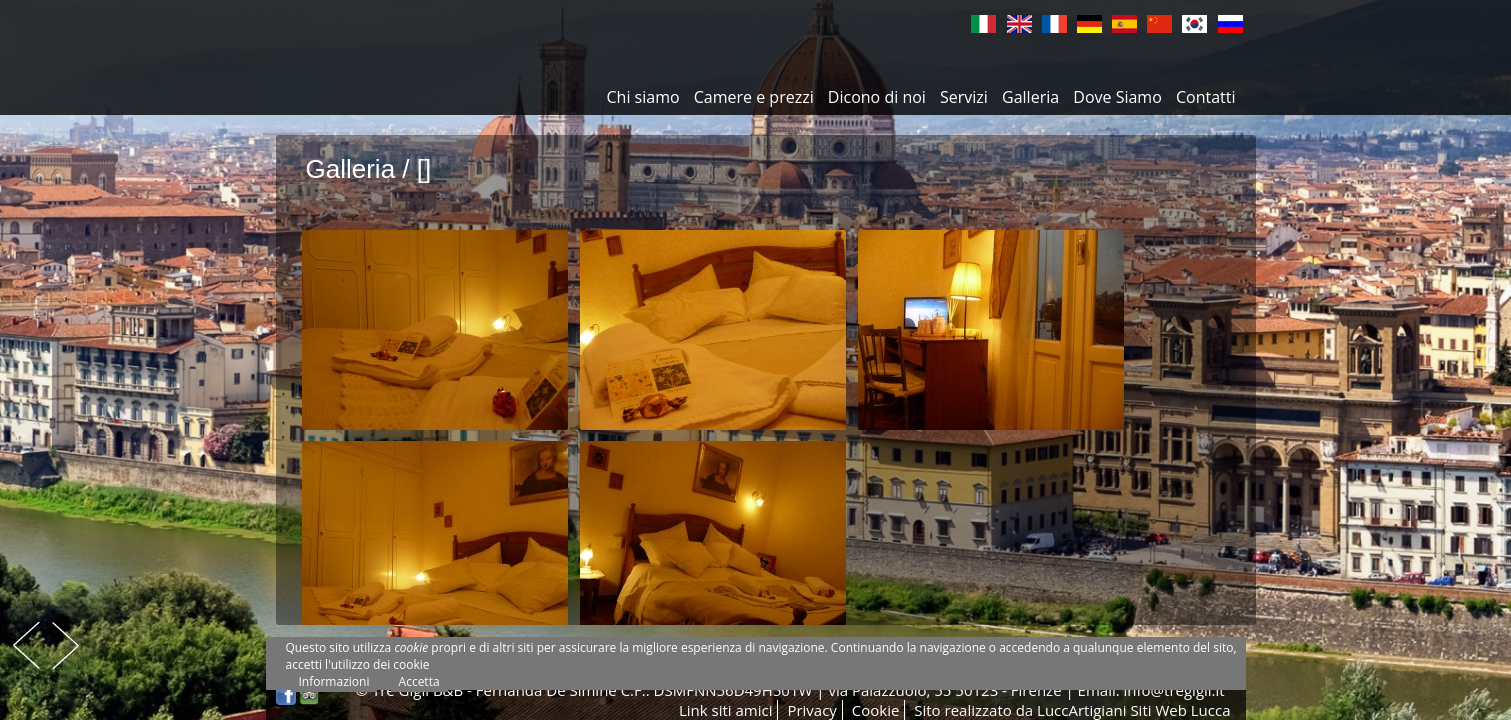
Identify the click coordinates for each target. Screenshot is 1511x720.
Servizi (964, 97)
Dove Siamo (1117, 97)
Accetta (419, 681)
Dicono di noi (877, 97)
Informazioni (334, 681)
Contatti (1206, 97)
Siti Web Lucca (1180, 710)
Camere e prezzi (754, 97)
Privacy (811, 710)
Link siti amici (726, 710)
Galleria (1030, 97)
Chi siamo (643, 97)
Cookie (876, 710)
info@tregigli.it (1174, 690)
